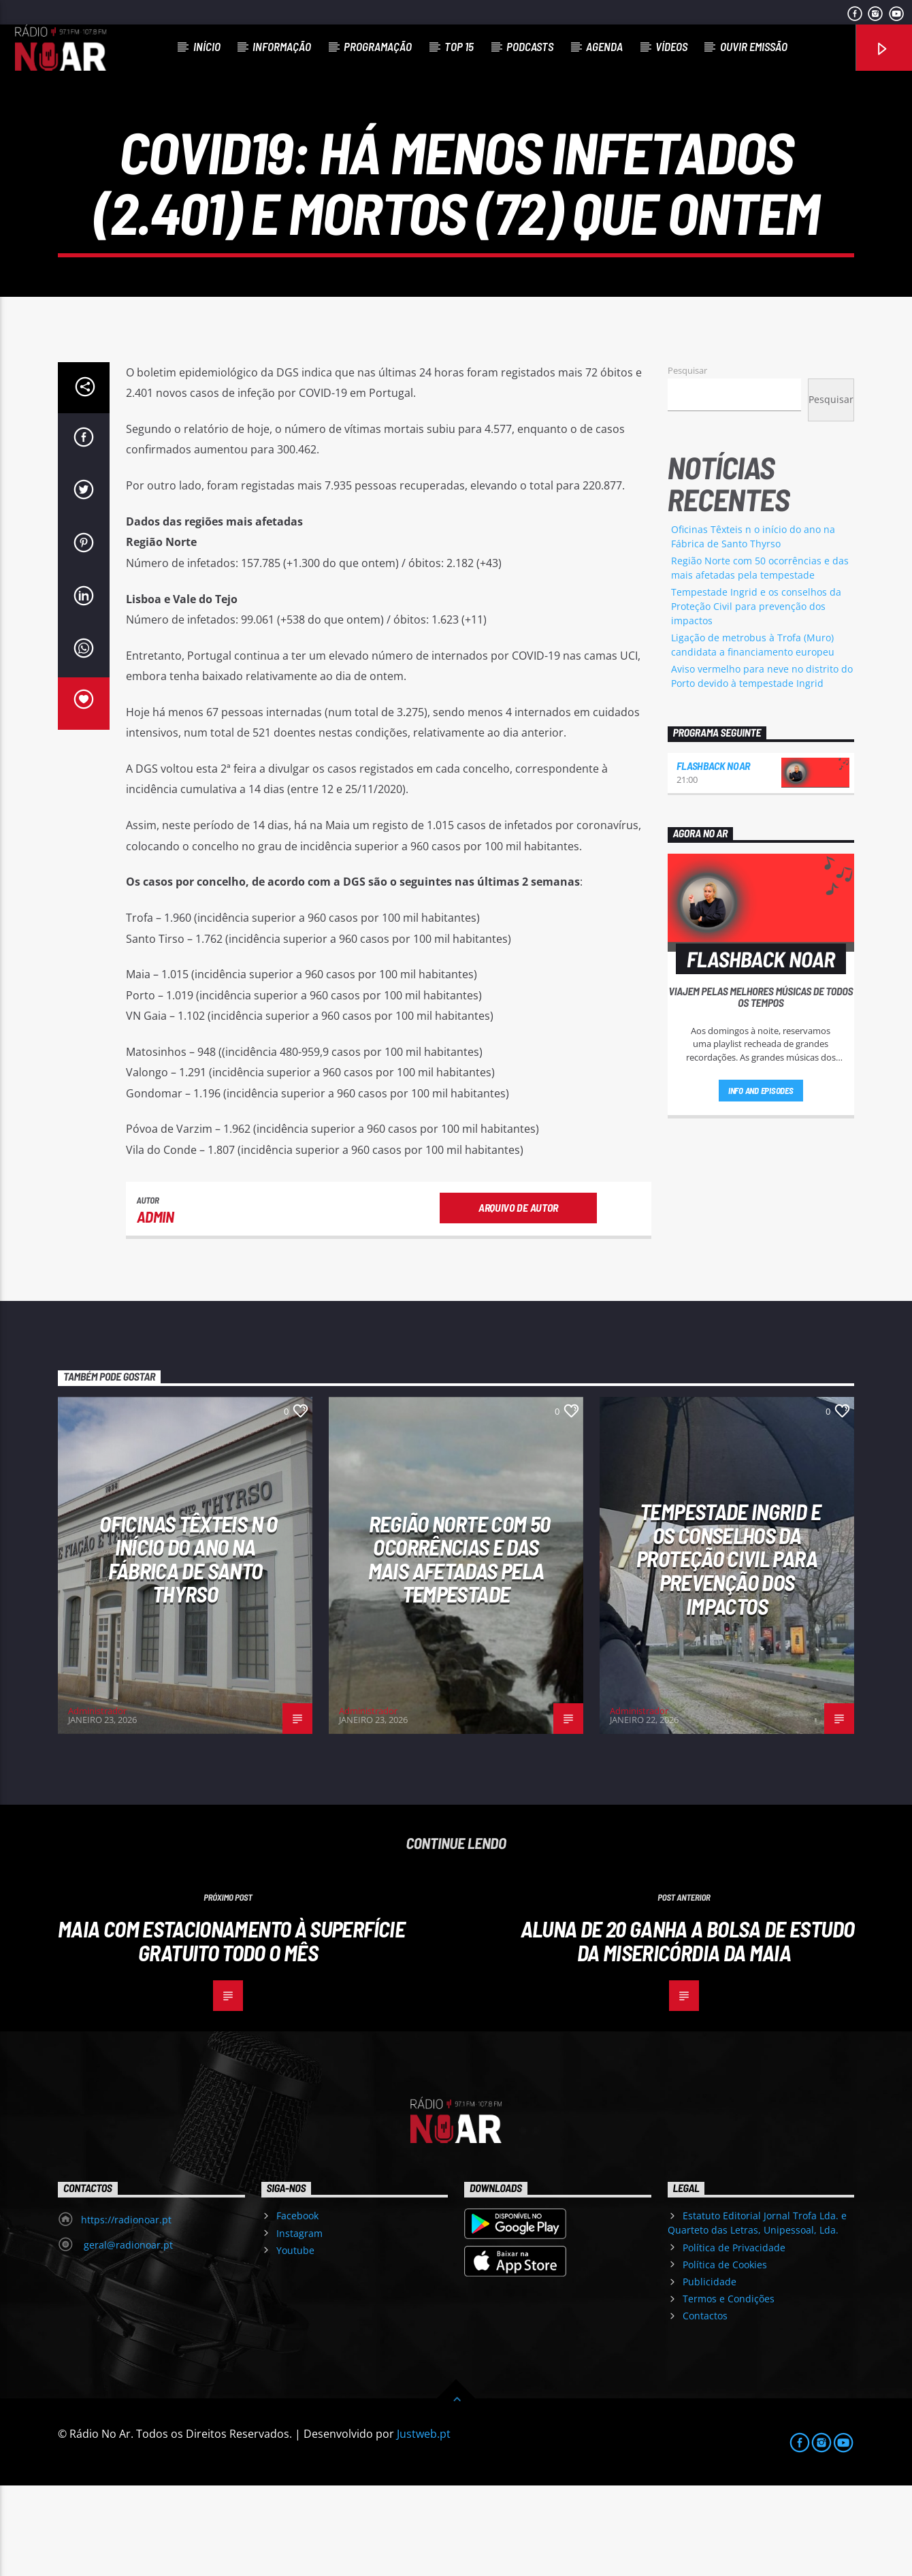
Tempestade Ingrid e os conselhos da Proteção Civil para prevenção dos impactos (756, 697)
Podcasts (529, 46)
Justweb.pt (424, 2524)
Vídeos (671, 46)
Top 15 (459, 46)
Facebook (297, 2306)
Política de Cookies (725, 2355)
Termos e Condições (729, 2389)
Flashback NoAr (714, 856)
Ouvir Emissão (753, 46)
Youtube (295, 2340)
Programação (378, 46)
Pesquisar (687, 461)
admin (155, 1307)
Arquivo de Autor (518, 1297)
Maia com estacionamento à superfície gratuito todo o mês (231, 2031)
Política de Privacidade (734, 2338)
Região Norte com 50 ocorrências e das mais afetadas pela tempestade (459, 1649)
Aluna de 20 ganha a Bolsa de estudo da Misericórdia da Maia (688, 2031)
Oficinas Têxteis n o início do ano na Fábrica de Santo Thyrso (188, 1649)
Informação (282, 46)
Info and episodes (761, 1181)
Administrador (97, 1801)
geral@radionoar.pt (127, 2335)
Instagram (299, 2323)
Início (207, 46)
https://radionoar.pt (126, 2310)
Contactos (705, 2406)
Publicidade (709, 2372)
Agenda (604, 46)
